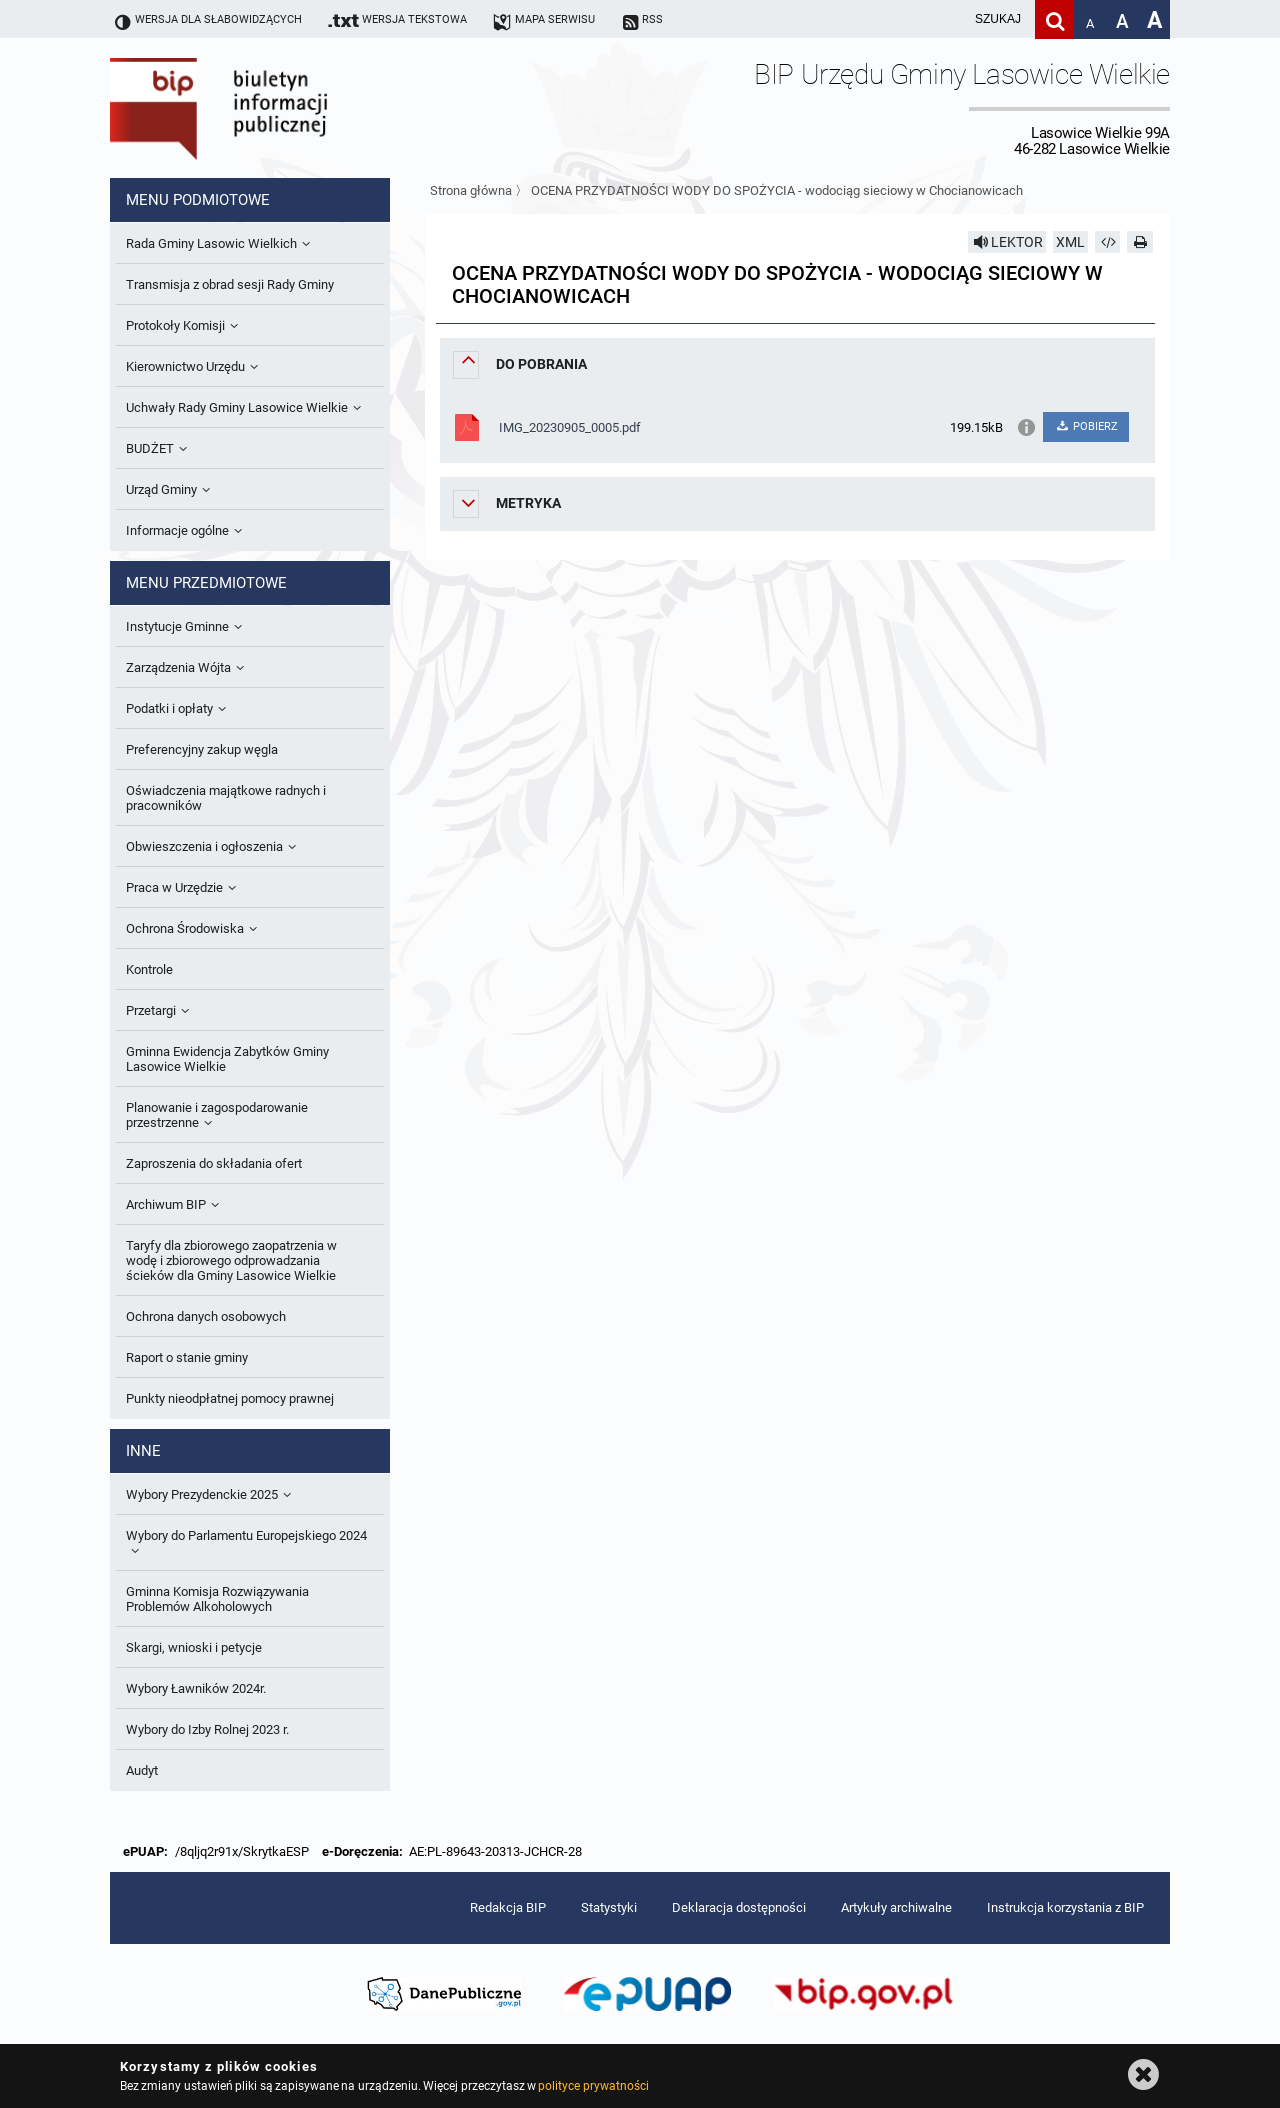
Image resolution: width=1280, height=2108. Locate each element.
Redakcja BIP (508, 1907)
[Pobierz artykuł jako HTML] (1108, 242)
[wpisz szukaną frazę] (948, 19)
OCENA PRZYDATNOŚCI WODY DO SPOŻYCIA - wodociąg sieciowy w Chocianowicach (777, 190)
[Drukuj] (1140, 242)
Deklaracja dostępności (739, 1907)
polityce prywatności (593, 2086)
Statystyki (609, 1907)
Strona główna (471, 190)
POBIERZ (1085, 426)
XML (1070, 242)
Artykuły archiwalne (896, 1907)
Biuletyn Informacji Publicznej (275, 108)
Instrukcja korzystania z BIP (1065, 1907)
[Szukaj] (1054, 19)
